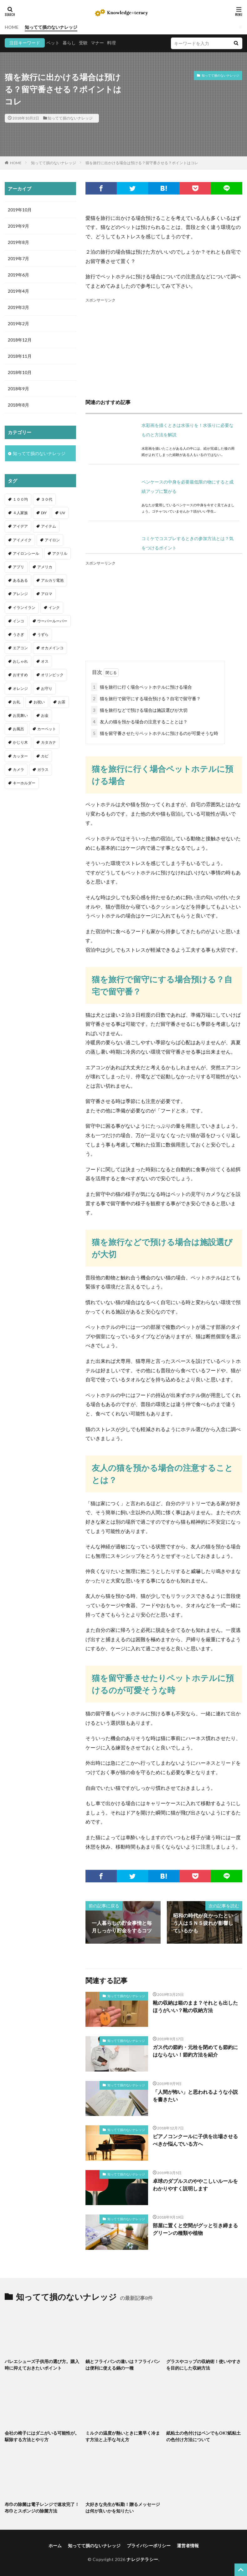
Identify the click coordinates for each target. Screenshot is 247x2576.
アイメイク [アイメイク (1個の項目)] (22, 540)
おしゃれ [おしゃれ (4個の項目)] (20, 661)
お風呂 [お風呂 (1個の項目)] (18, 728)
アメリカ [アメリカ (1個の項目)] (44, 566)
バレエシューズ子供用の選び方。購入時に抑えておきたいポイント (42, 2365)
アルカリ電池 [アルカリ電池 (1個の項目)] (52, 580)
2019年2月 (18, 323)
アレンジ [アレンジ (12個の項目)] (20, 593)
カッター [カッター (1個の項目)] (20, 756)
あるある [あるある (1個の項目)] (20, 580)
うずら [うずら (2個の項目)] (43, 634)
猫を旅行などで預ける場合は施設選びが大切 (139, 710)
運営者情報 (188, 2545)
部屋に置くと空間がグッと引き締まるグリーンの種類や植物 (195, 2229)
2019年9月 (18, 226)
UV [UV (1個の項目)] (62, 512)
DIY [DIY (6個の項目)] (44, 512)
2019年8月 (18, 242)
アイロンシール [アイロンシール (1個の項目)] (26, 553)
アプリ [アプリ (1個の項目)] (18, 566)
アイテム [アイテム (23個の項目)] (48, 526)
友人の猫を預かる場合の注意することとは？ (139, 721)
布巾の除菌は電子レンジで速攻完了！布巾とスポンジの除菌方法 (42, 2507)
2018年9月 (18, 388)
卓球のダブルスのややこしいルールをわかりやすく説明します (195, 2184)
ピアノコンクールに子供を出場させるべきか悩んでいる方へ (195, 2140)
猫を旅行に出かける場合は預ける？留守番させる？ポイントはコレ (141, 162)
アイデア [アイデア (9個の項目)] (20, 526)
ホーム (55, 2545)
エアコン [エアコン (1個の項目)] (20, 647)
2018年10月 (20, 372)
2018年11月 (20, 356)
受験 (83, 42)
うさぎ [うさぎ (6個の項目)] (18, 634)
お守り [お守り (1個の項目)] (46, 688)
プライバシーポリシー (149, 2545)
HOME (11, 27)
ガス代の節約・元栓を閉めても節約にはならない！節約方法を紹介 (195, 2050)
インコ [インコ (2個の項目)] (18, 621)
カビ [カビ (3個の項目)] (45, 756)
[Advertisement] (163, 347)
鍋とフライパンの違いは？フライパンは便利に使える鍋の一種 (122, 2365)
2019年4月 (18, 291)
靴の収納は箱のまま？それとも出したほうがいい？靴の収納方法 (195, 2006)
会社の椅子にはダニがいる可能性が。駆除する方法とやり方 (42, 2436)
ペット (52, 42)
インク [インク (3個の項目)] (54, 607)
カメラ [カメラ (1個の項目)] (18, 769)
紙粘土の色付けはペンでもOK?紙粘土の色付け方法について (203, 2436)
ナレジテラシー (142, 2559)
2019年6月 (18, 274)
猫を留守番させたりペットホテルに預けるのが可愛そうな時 (154, 733)
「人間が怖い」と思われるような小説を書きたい (195, 2095)
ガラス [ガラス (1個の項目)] (43, 769)
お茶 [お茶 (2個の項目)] (61, 702)
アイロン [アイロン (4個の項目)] (52, 540)
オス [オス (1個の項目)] (45, 661)
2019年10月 (20, 209)
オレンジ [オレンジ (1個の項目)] (20, 688)
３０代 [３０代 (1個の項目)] (46, 499)
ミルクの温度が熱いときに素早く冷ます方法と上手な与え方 (122, 2436)
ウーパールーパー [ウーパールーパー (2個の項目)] (52, 621)
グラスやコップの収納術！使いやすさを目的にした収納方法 (203, 2365)
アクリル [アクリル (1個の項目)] (59, 553)
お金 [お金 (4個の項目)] (45, 715)
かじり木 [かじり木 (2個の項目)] (20, 742)
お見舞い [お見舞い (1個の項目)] (20, 715)
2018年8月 (18, 404)
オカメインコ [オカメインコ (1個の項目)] (52, 647)
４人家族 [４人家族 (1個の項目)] (20, 512)
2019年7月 (18, 258)
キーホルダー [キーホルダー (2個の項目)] (24, 783)
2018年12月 (20, 339)
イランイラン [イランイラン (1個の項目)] (24, 607)
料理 (111, 42)
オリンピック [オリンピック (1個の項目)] (52, 674)
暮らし (69, 42)
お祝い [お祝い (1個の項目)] (39, 702)
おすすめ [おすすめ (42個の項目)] (20, 674)
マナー (97, 42)
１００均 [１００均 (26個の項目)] (20, 499)
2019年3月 (18, 307)
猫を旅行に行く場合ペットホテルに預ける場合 (141, 687)
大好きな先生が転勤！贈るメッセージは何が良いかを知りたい (122, 2507)
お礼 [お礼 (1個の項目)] (16, 702)
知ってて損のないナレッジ (51, 27)
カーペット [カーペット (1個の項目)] (46, 728)
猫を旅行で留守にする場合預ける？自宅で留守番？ (146, 698)
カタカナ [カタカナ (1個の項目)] (48, 742)
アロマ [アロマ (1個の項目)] (46, 593)
